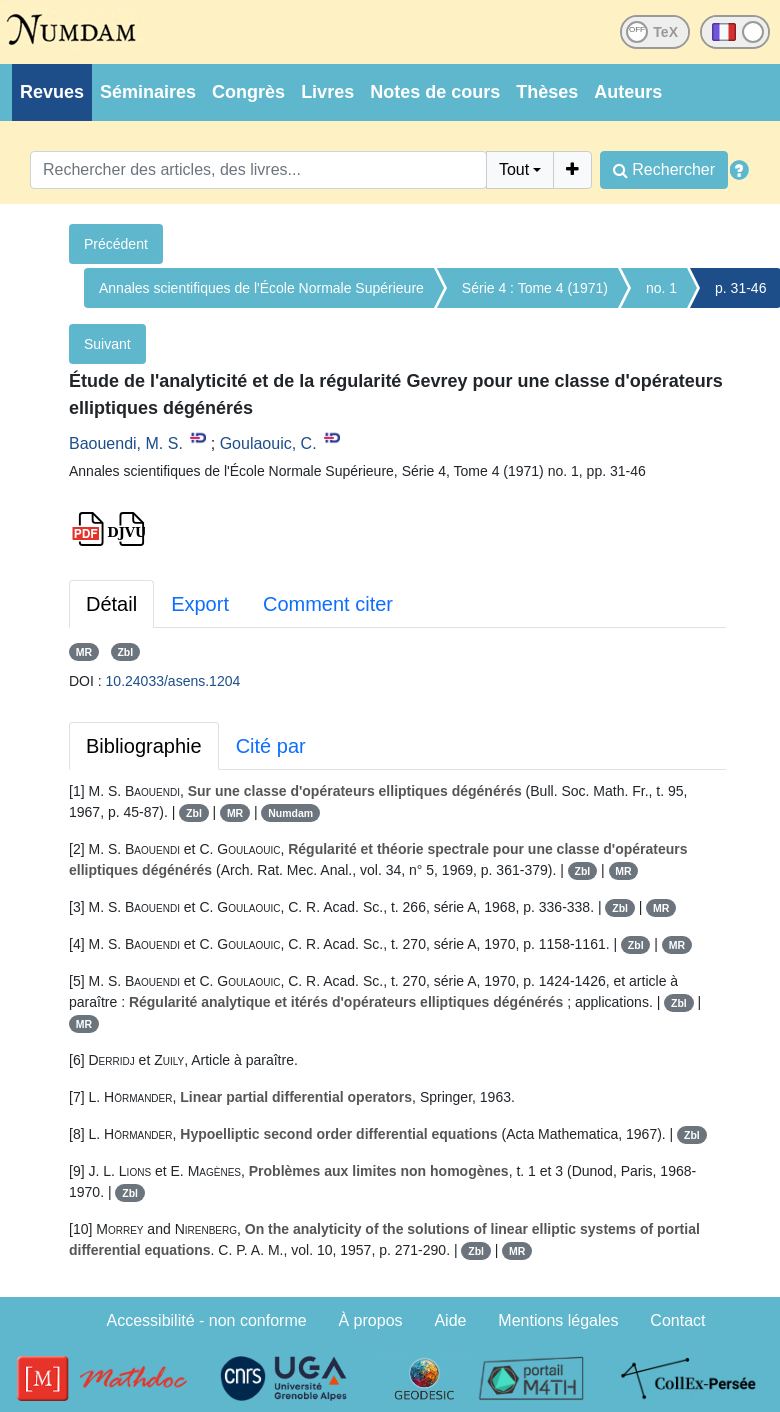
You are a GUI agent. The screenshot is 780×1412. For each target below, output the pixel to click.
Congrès (248, 92)
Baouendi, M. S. (126, 443)
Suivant (107, 344)
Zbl (125, 652)
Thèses (547, 92)
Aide (450, 1320)
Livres (327, 92)
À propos (371, 1320)
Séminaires (148, 92)
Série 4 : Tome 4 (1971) (535, 288)
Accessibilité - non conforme (207, 1320)
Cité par (271, 746)
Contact (677, 1320)
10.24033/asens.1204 (173, 681)
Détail (111, 604)
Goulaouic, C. (268, 443)
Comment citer (328, 604)
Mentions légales (558, 1320)
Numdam (290, 813)
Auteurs (628, 92)
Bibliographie (144, 746)
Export (200, 604)
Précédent (116, 244)
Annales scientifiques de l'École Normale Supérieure (261, 288)
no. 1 (661, 288)
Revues (52, 92)
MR (84, 652)
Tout (514, 169)
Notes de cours (435, 92)
